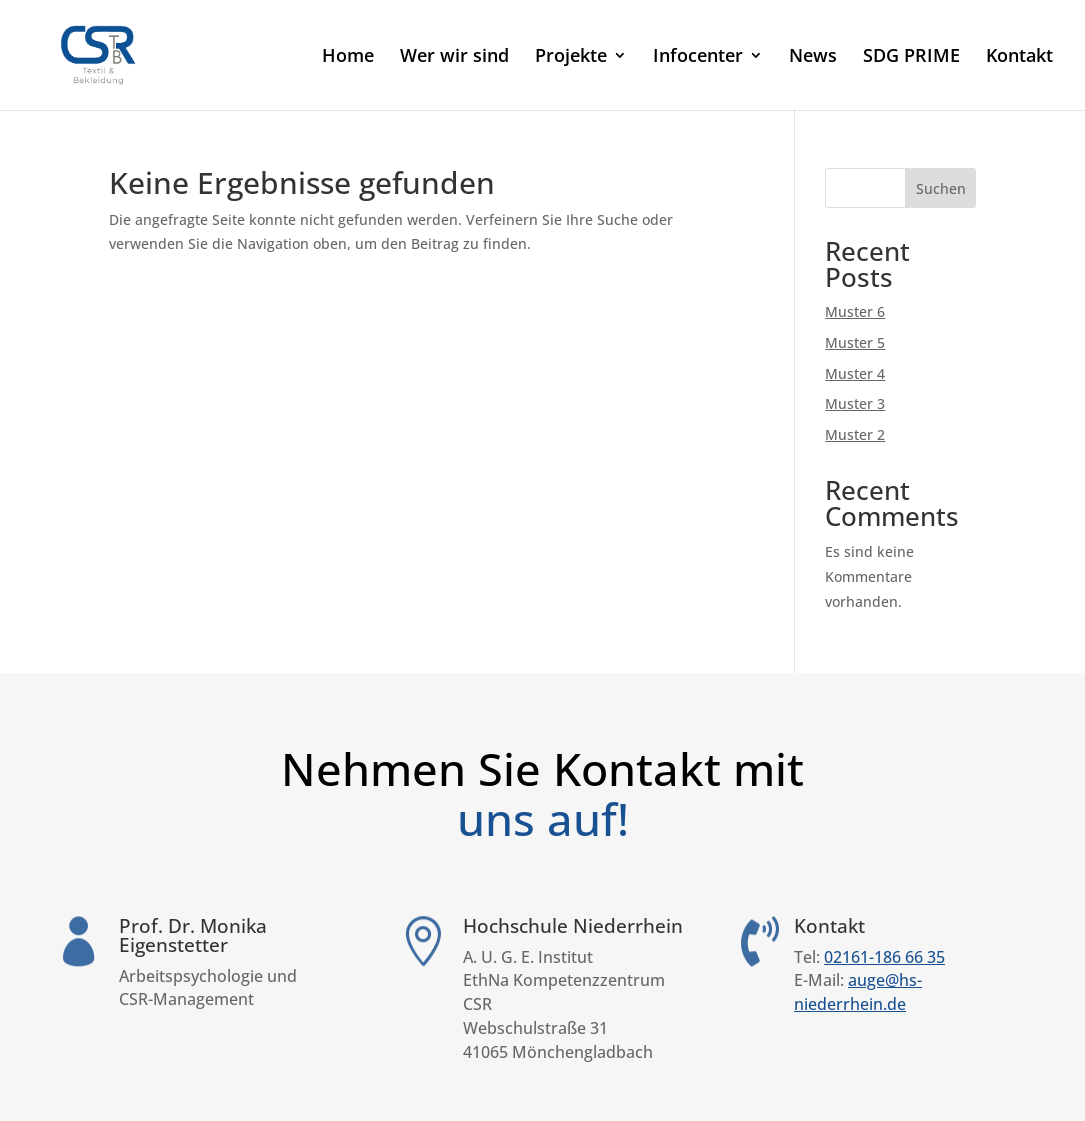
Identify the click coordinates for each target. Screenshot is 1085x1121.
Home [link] (348, 57)
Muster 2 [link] (855, 434)
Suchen (941, 188)
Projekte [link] (571, 57)
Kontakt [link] (1019, 57)
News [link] (813, 57)
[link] (126, 53)
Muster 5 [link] (855, 342)
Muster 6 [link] (855, 311)
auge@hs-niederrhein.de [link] (858, 992)
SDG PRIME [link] (911, 57)
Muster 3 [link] (855, 403)
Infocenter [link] (698, 57)
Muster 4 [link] (855, 373)
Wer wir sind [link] (454, 57)
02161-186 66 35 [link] (884, 957)
